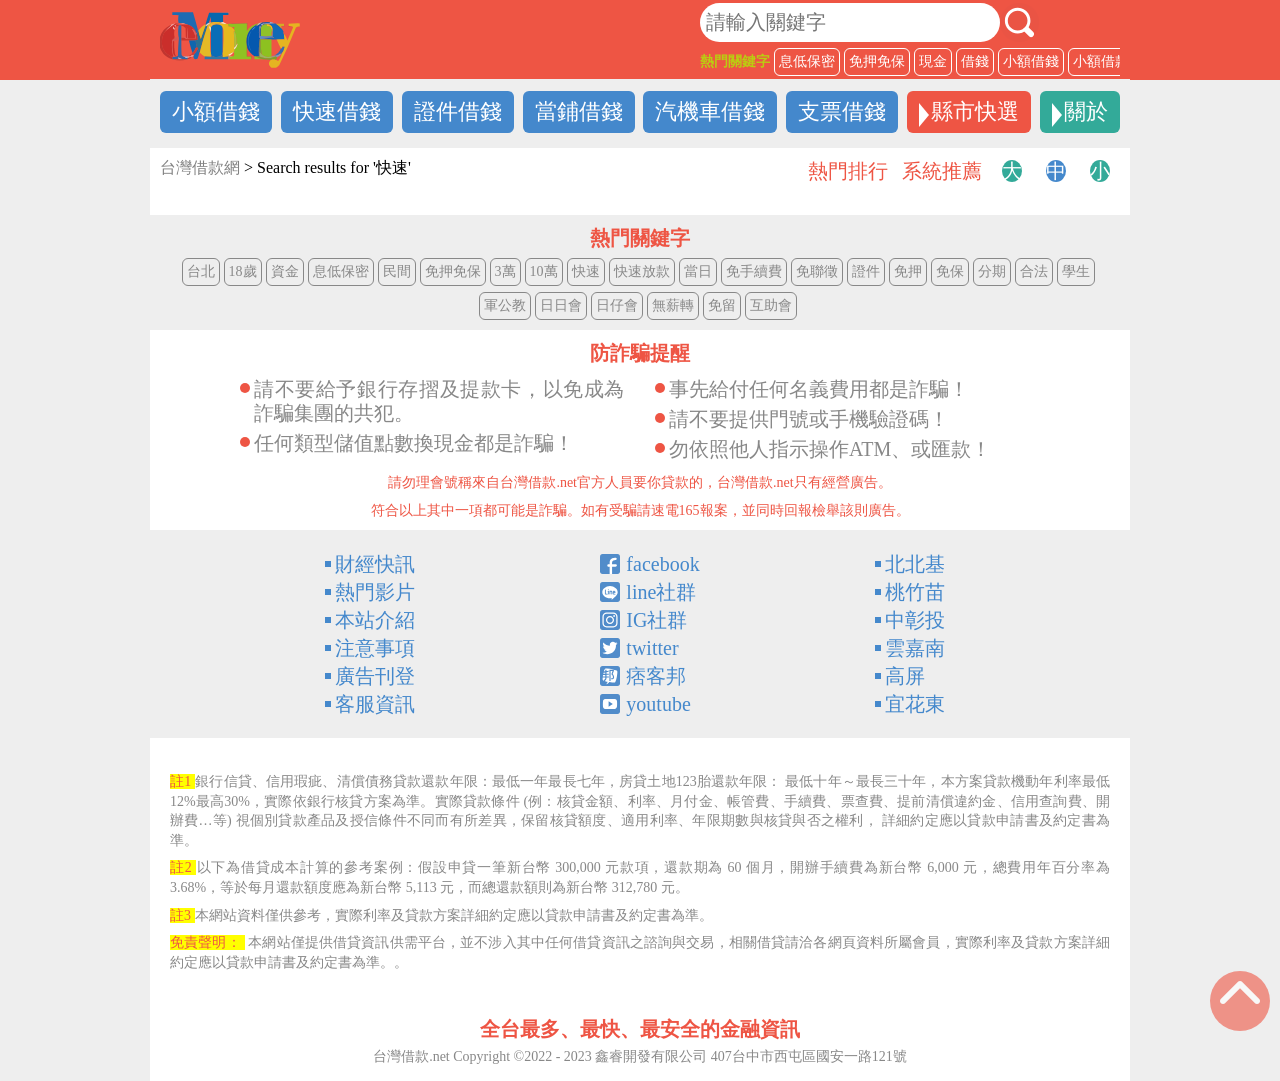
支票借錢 (842, 111)
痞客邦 (656, 676)
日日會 (561, 305)
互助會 (771, 305)
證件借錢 (458, 111)
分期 (992, 271)
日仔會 (617, 305)
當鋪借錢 (579, 111)
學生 (1076, 271)
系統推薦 (942, 171)
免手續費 (754, 271)
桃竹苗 (915, 592)
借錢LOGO (230, 40)
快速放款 (642, 271)
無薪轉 (673, 305)
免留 (722, 305)
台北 (201, 271)
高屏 (905, 676)
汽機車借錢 (710, 111)
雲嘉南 (915, 648)
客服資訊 (375, 704)
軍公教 (505, 305)
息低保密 (807, 61)
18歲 (243, 271)
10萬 (544, 271)
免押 (908, 271)
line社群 (661, 592)
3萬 (505, 271)
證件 (866, 271)
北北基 (915, 564)
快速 (586, 271)
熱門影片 (375, 592)
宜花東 (915, 704)
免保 (950, 271)
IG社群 (656, 620)
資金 (285, 271)
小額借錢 (1031, 61)
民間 (397, 271)
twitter (652, 648)
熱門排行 (848, 171)
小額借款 (1101, 61)
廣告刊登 (375, 676)
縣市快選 (975, 111)
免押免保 (877, 61)
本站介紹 (375, 620)
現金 (933, 61)
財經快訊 (375, 564)
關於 (1086, 111)
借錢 (975, 61)
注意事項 (375, 648)
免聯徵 (817, 271)
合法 (1034, 271)
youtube (658, 704)
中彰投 (915, 620)
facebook (662, 564)
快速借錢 (337, 111)
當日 (698, 271)
